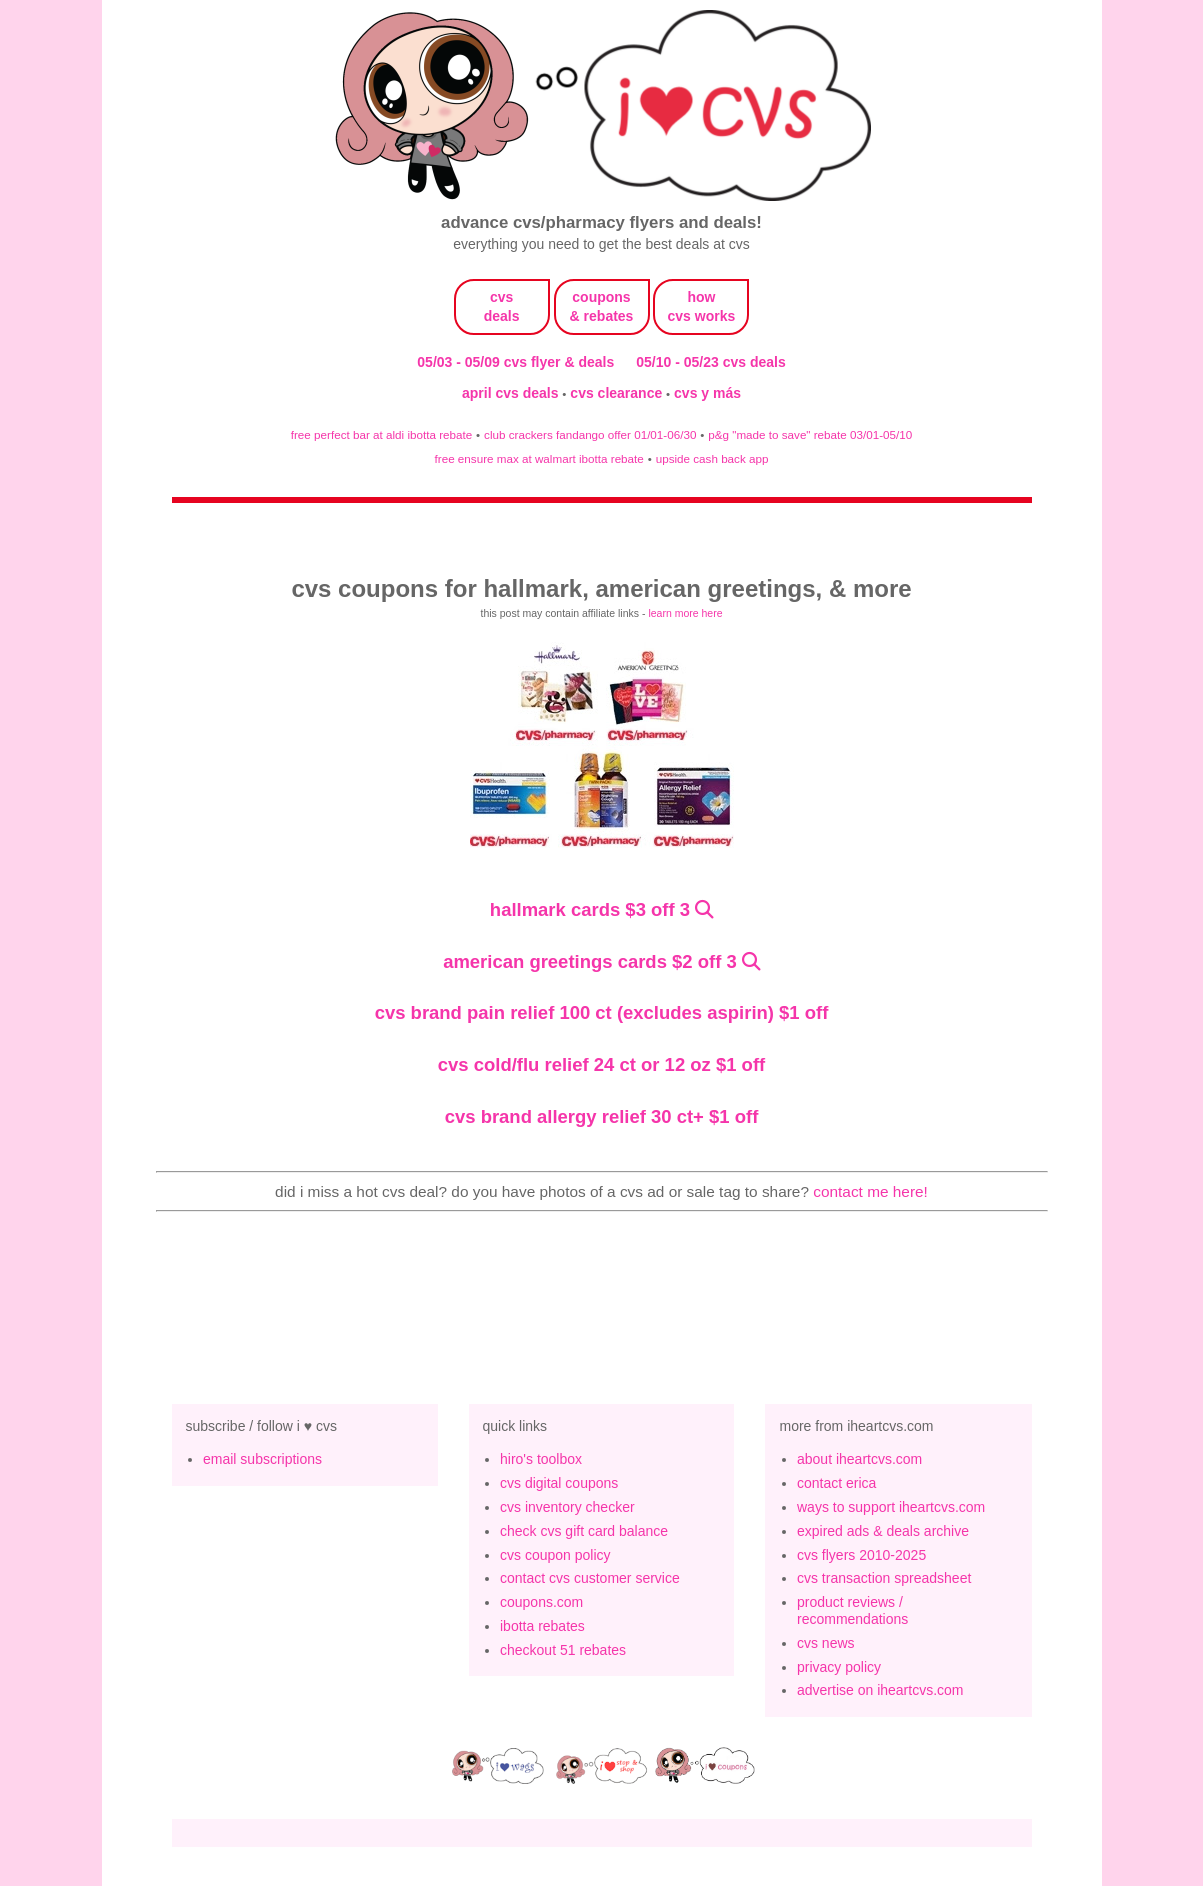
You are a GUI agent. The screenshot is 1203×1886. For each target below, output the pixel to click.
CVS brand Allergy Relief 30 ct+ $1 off (602, 1116)
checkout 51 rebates (563, 1650)
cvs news (826, 1643)
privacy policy (839, 1667)
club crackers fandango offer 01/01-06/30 (590, 434)
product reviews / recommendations (852, 1610)
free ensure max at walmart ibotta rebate (539, 458)
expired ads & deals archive (883, 1531)
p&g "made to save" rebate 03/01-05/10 (810, 434)
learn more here (685, 613)
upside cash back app (712, 458)
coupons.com (541, 1602)
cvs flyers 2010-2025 (861, 1555)
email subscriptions (262, 1459)
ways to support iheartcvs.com (891, 1507)
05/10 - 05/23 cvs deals (710, 362)
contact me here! (870, 1191)
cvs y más (707, 393)
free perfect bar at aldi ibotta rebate (381, 434)
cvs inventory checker (567, 1507)
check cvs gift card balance (584, 1531)
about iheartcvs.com (859, 1459)
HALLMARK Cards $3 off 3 (590, 909)
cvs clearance (618, 393)
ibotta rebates (542, 1626)
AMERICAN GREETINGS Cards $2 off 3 (590, 961)
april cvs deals (512, 393)
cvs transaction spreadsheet (884, 1578)
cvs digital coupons (559, 1483)
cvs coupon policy (555, 1555)
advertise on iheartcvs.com (880, 1690)
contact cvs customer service (590, 1578)
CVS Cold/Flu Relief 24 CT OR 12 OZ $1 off (601, 1064)
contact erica (836, 1483)
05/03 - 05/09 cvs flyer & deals (515, 362)
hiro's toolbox (541, 1459)
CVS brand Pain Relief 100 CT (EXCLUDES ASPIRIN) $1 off (602, 1012)
